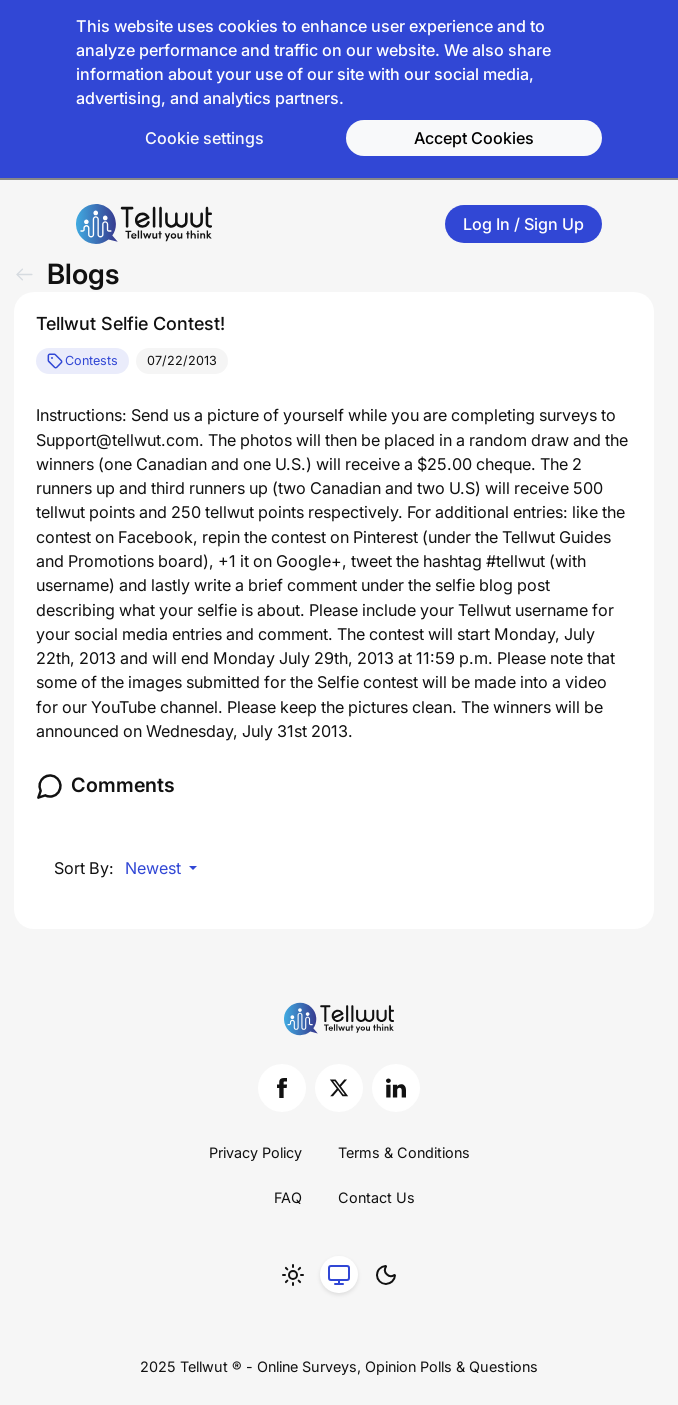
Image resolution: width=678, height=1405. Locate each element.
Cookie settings (204, 138)
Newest (155, 868)
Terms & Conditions (404, 1152)
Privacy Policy (255, 1152)
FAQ (288, 1197)
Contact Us (376, 1197)
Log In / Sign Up (523, 224)
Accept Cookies (474, 138)
